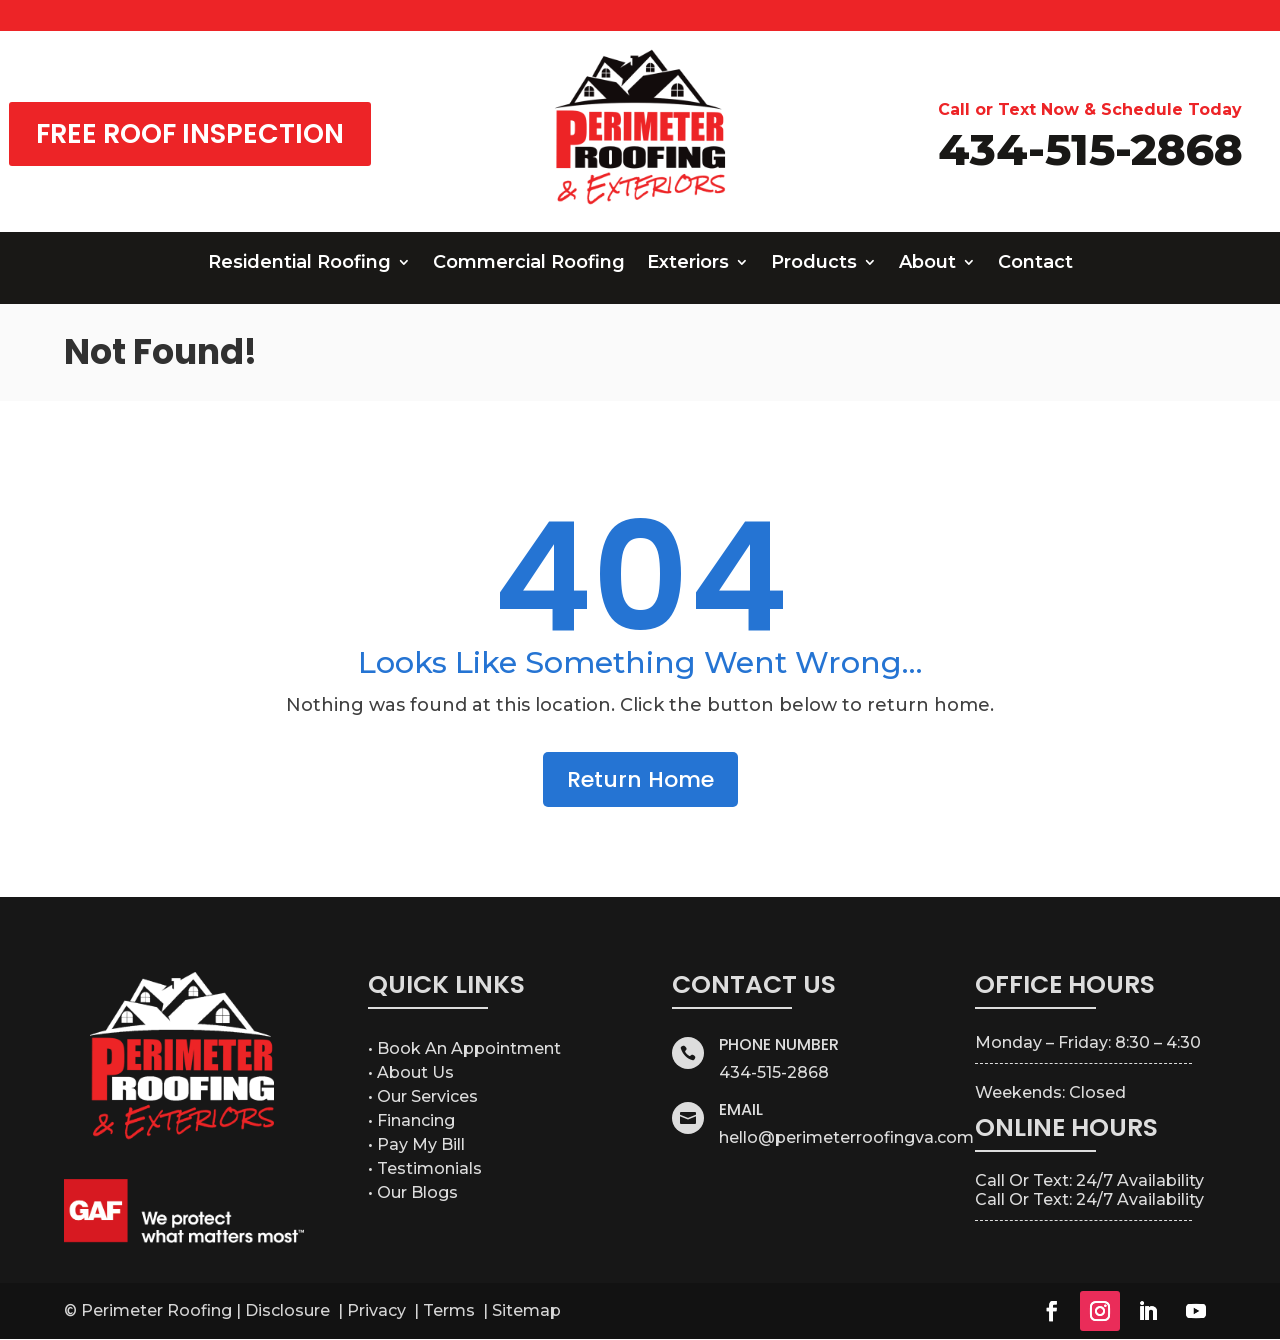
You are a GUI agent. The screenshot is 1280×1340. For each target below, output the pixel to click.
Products (814, 264)
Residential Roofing (299, 264)
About (927, 264)
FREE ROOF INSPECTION (190, 133)
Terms (451, 1310)
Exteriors (688, 264)
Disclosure (289, 1310)
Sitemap (526, 1310)
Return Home (640, 779)
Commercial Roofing (529, 264)
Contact (1035, 264)
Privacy (378, 1310)
